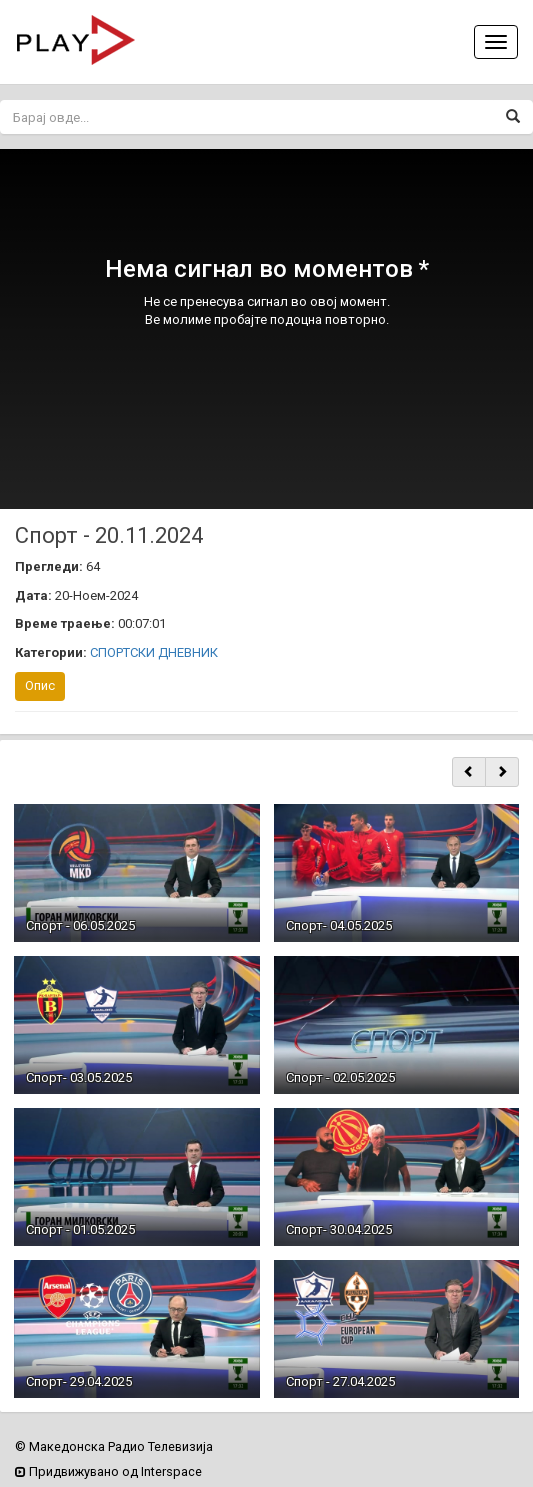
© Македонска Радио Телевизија (114, 1446)
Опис (40, 685)
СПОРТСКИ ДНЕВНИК (154, 652)
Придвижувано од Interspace (108, 1471)
